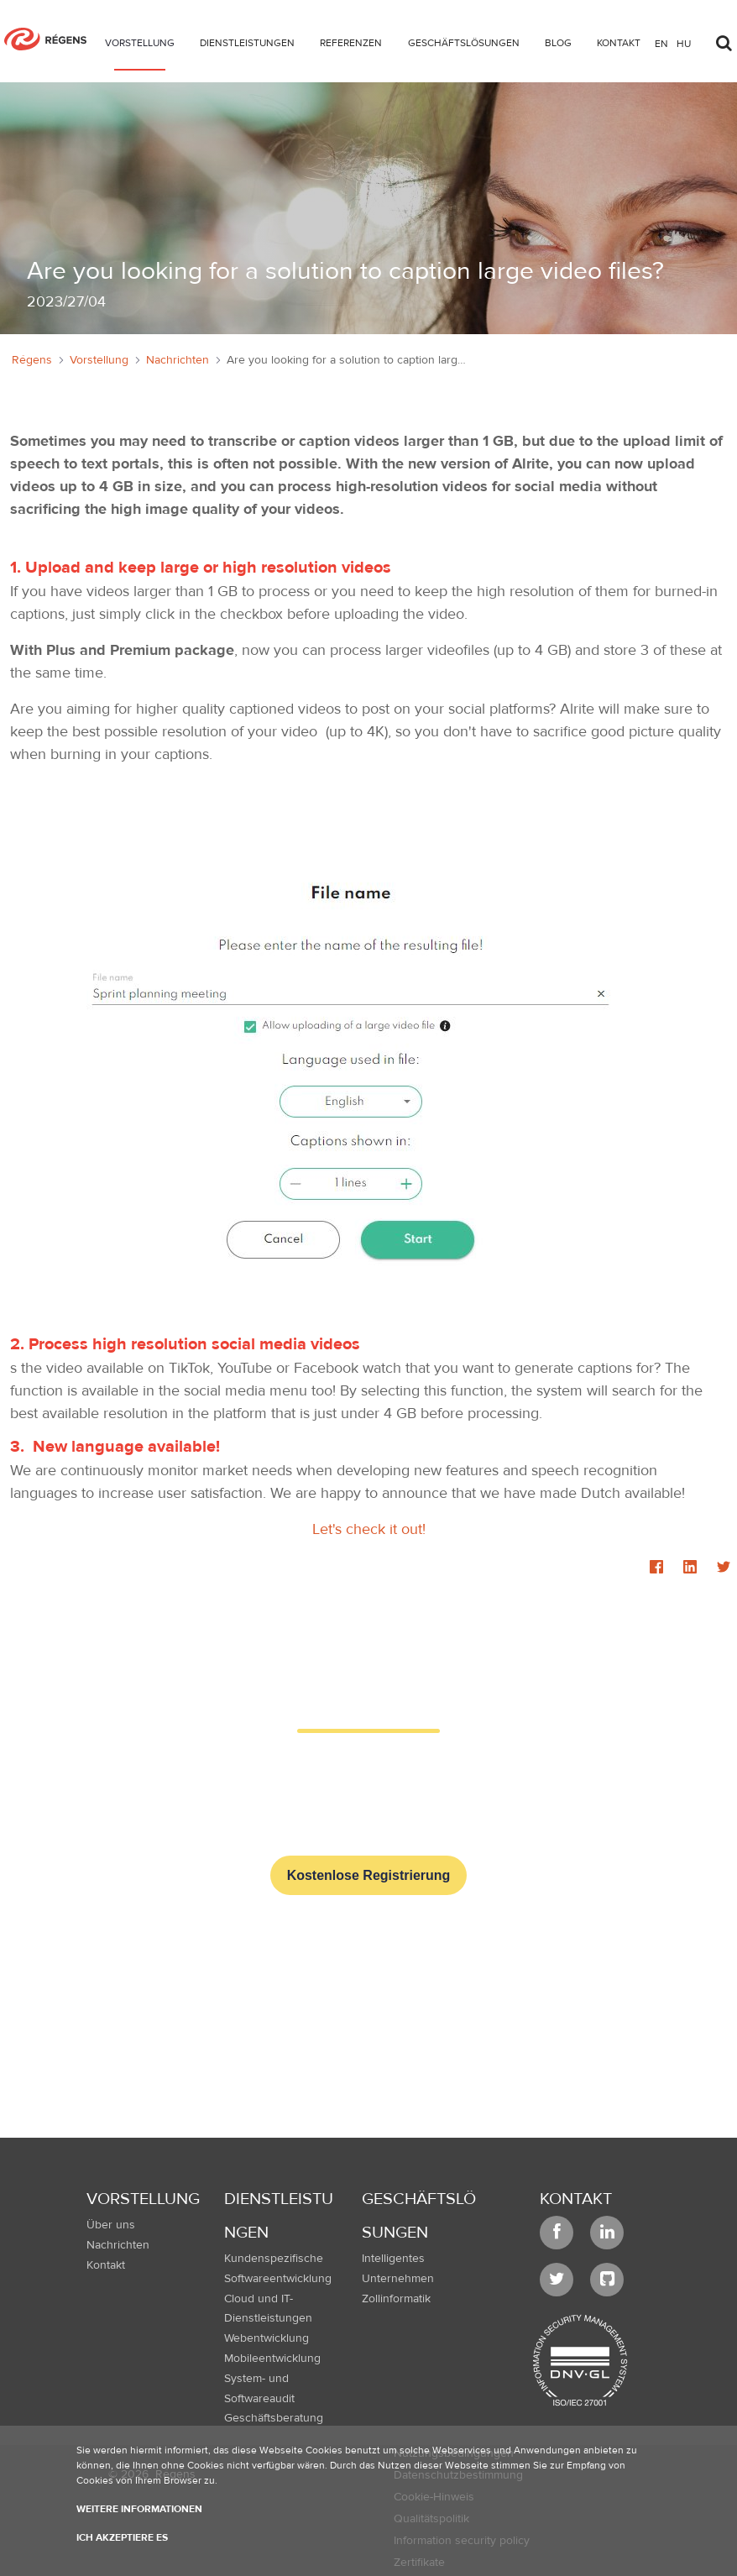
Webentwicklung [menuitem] (266, 2338)
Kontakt (576, 2198)
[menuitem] (140, 45)
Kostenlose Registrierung (369, 1875)
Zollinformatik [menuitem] (396, 2298)
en (661, 43)
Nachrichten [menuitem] (117, 2245)
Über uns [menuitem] (110, 2225)
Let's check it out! (369, 1529)
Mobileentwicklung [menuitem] (272, 2358)
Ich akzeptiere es (122, 2537)
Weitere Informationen (139, 2509)
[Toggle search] (723, 38)
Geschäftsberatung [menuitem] (273, 2418)
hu (684, 43)
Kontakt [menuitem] (105, 2265)
